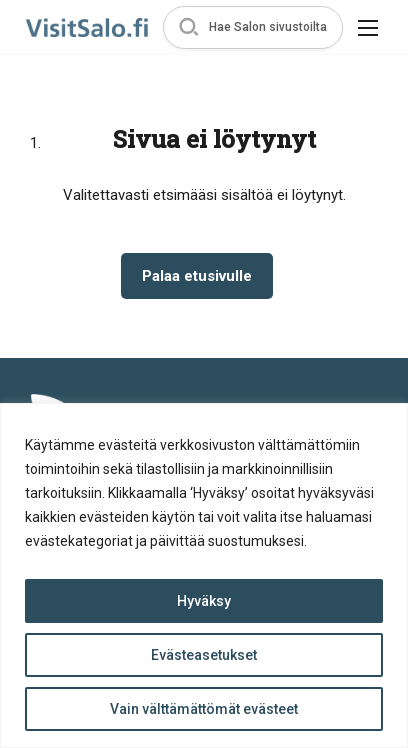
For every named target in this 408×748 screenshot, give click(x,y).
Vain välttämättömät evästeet (204, 709)
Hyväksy (204, 601)
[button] (253, 27)
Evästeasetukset (204, 655)
